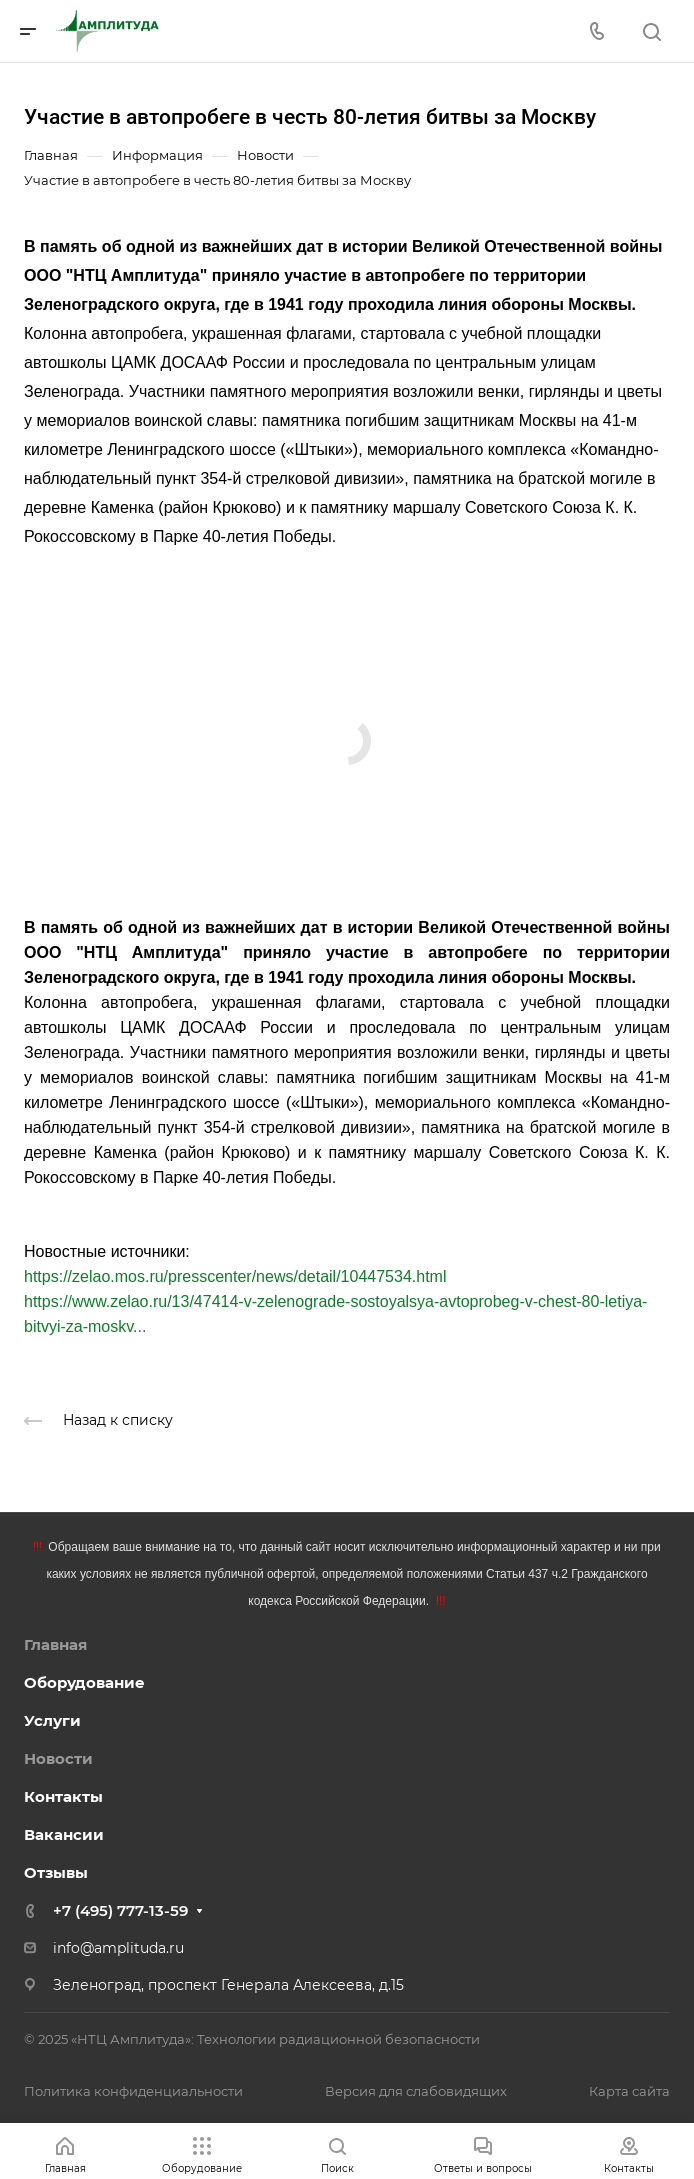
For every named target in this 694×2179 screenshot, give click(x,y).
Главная (55, 1644)
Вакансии (64, 1834)
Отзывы (56, 1872)
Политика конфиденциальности (133, 2091)
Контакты (63, 1796)
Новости (58, 1758)
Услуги (52, 1720)
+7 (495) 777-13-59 (120, 1910)
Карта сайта (629, 2091)
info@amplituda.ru (118, 1948)
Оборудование (84, 1682)
